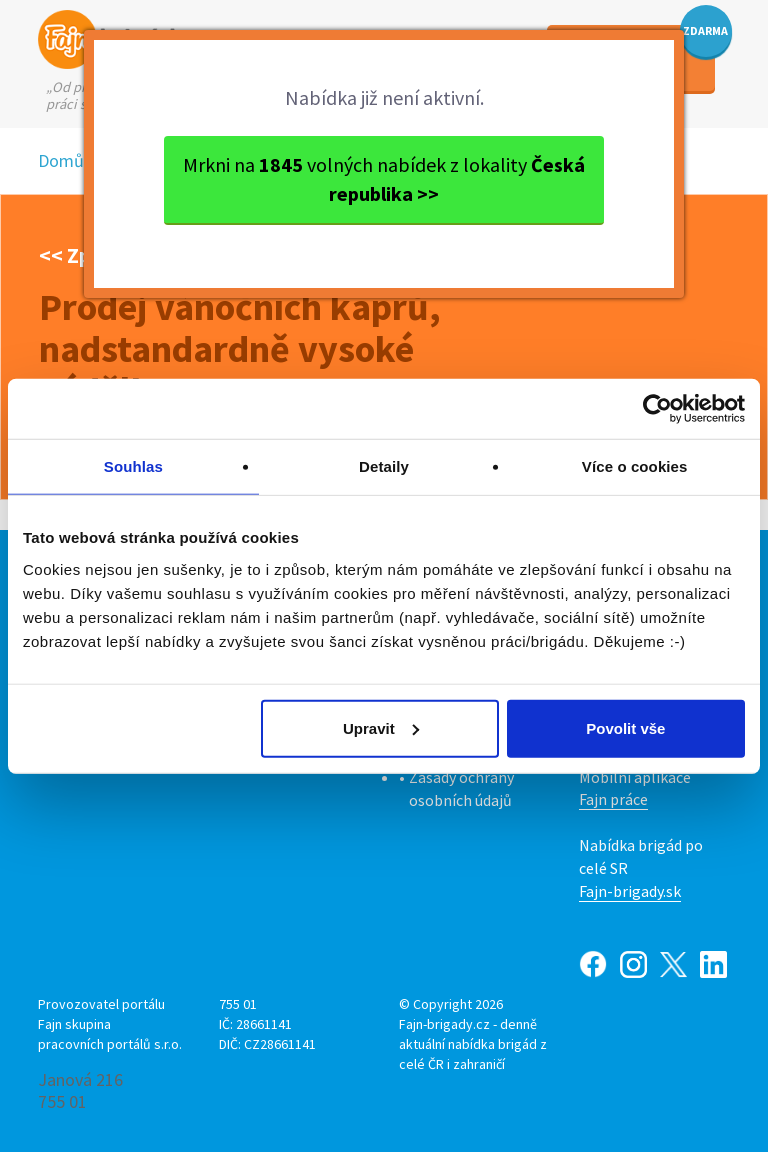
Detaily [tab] (384, 466)
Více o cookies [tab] (635, 466)
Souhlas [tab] (133, 466)
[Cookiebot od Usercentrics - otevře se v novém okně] (657, 409)
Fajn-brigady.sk (630, 891)
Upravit (381, 727)
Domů (61, 160)
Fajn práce (613, 799)
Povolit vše (625, 727)
